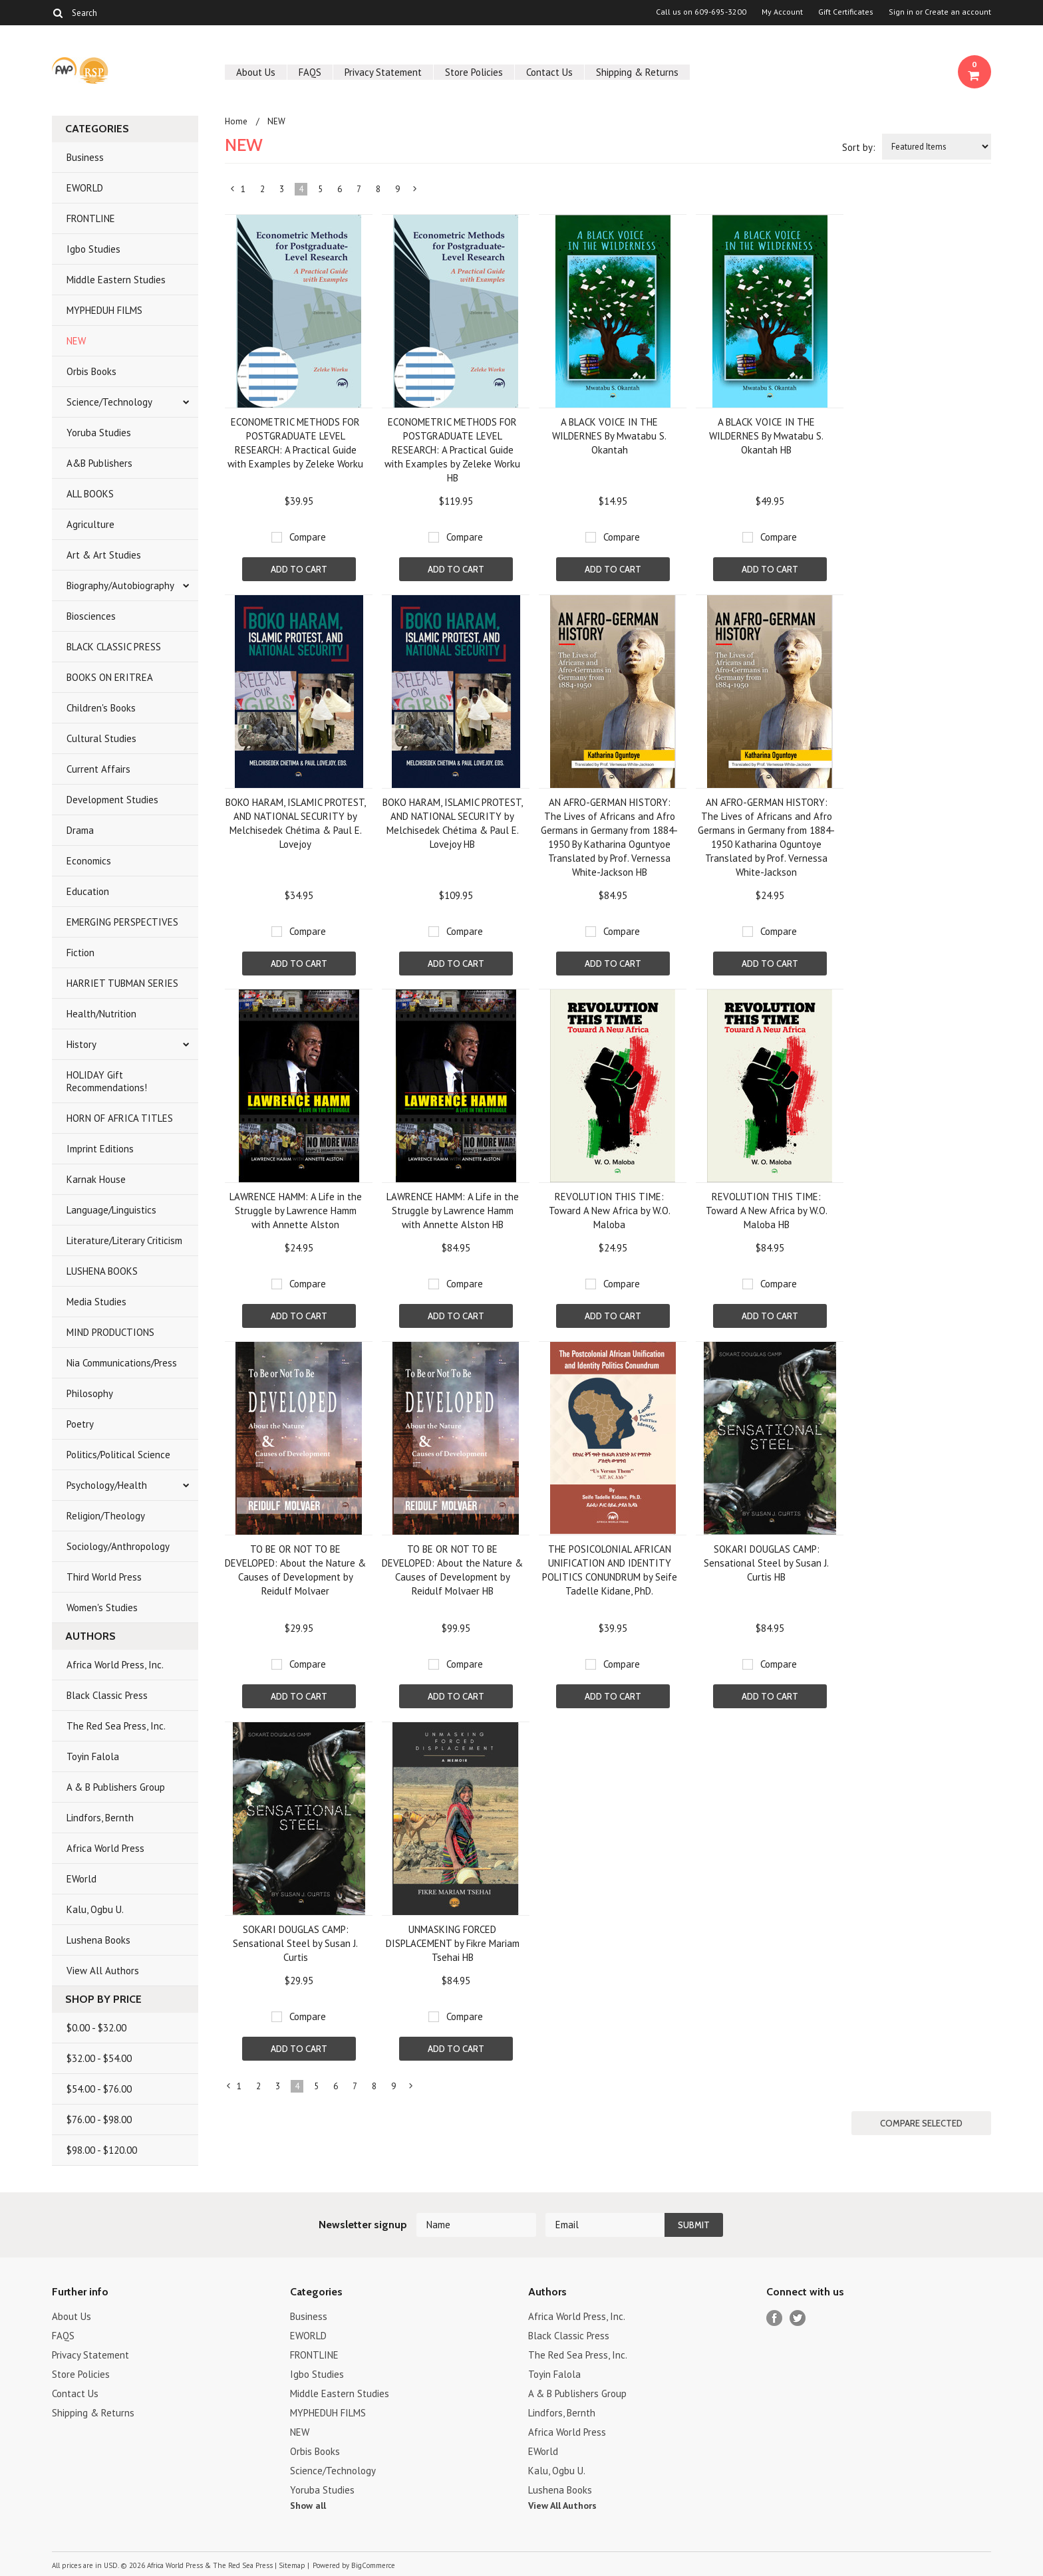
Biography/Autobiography (120, 585)
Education (88, 891)
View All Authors (103, 1970)
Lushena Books (98, 1940)
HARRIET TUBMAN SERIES (122, 983)
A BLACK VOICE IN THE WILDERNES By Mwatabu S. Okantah (609, 436)
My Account (782, 12)
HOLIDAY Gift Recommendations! (107, 1081)
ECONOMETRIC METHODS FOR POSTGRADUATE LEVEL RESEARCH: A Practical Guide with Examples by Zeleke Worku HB (452, 450)
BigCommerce (373, 2565)
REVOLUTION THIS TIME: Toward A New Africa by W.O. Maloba (609, 1210)
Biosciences (91, 616)
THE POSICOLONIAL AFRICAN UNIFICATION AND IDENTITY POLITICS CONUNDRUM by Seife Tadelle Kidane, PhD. (609, 1570)
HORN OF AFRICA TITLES (120, 1118)
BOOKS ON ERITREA (110, 677)
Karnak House (96, 1179)
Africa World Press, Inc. (115, 1664)
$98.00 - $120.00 (102, 2150)
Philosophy (90, 1393)
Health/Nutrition (101, 1013)
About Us (255, 72)
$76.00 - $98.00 (99, 2119)
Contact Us (549, 72)
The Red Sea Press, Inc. (116, 1726)
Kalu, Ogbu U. (95, 1909)
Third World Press (104, 1577)
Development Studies (112, 799)
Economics (89, 860)
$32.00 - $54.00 (99, 2058)
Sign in (901, 12)
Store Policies (474, 72)
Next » (415, 191)
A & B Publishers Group (116, 1787)
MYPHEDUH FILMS (104, 310)
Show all (308, 2506)
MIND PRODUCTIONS (110, 1332)
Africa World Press (105, 1848)
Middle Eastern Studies (116, 279)
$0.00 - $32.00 (96, 2027)
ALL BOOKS (90, 493)
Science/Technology (109, 402)
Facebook (774, 2318)
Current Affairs (98, 769)
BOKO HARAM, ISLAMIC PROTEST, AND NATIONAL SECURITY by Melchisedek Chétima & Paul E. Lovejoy (295, 823)
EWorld (81, 1878)
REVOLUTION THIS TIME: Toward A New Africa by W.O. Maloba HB (766, 1210)
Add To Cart (299, 569)
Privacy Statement (383, 72)
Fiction (80, 952)
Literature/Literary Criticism (124, 1240)
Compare (307, 537)
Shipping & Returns (637, 72)
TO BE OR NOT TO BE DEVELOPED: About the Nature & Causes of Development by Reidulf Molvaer (295, 1570)
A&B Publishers (99, 463)
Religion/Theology (106, 1515)
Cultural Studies (101, 738)
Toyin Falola (93, 1756)
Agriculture (90, 524)
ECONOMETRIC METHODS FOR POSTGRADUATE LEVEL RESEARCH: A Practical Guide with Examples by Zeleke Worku (295, 443)
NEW (76, 340)
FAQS (310, 72)
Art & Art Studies (104, 555)
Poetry (80, 1424)
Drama (80, 830)
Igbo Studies (93, 249)
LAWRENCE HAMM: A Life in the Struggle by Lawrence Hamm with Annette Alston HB (452, 1210)
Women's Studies (102, 1607)
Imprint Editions (100, 1148)
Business (85, 157)
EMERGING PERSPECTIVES (122, 922)
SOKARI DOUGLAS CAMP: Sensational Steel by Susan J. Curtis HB (766, 1563)
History (81, 1044)
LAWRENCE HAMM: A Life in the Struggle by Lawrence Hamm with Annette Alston (295, 1210)
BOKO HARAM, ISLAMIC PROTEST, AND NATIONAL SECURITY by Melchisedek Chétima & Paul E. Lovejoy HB (452, 823)
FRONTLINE (91, 218)
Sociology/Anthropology (118, 1546)
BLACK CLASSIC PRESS (114, 646)
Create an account (958, 12)
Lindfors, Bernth (100, 1817)
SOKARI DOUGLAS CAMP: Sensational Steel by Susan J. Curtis (295, 1943)
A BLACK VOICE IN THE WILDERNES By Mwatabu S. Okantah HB (766, 436)
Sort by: (858, 147)
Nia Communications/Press (122, 1362)
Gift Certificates (845, 12)
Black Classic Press (107, 1695)
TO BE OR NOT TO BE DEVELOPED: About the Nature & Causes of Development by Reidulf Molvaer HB (452, 1570)
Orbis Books (91, 371)
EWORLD (85, 188)
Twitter (798, 2318)
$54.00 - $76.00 (99, 2089)
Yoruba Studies (99, 432)
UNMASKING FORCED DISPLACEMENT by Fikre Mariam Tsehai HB (453, 1943)
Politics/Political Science (118, 1454)
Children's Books (101, 708)
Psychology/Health (107, 1485)
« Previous (233, 191)
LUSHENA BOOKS (102, 1271)
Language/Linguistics (111, 1210)
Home (236, 121)
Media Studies (96, 1301)
